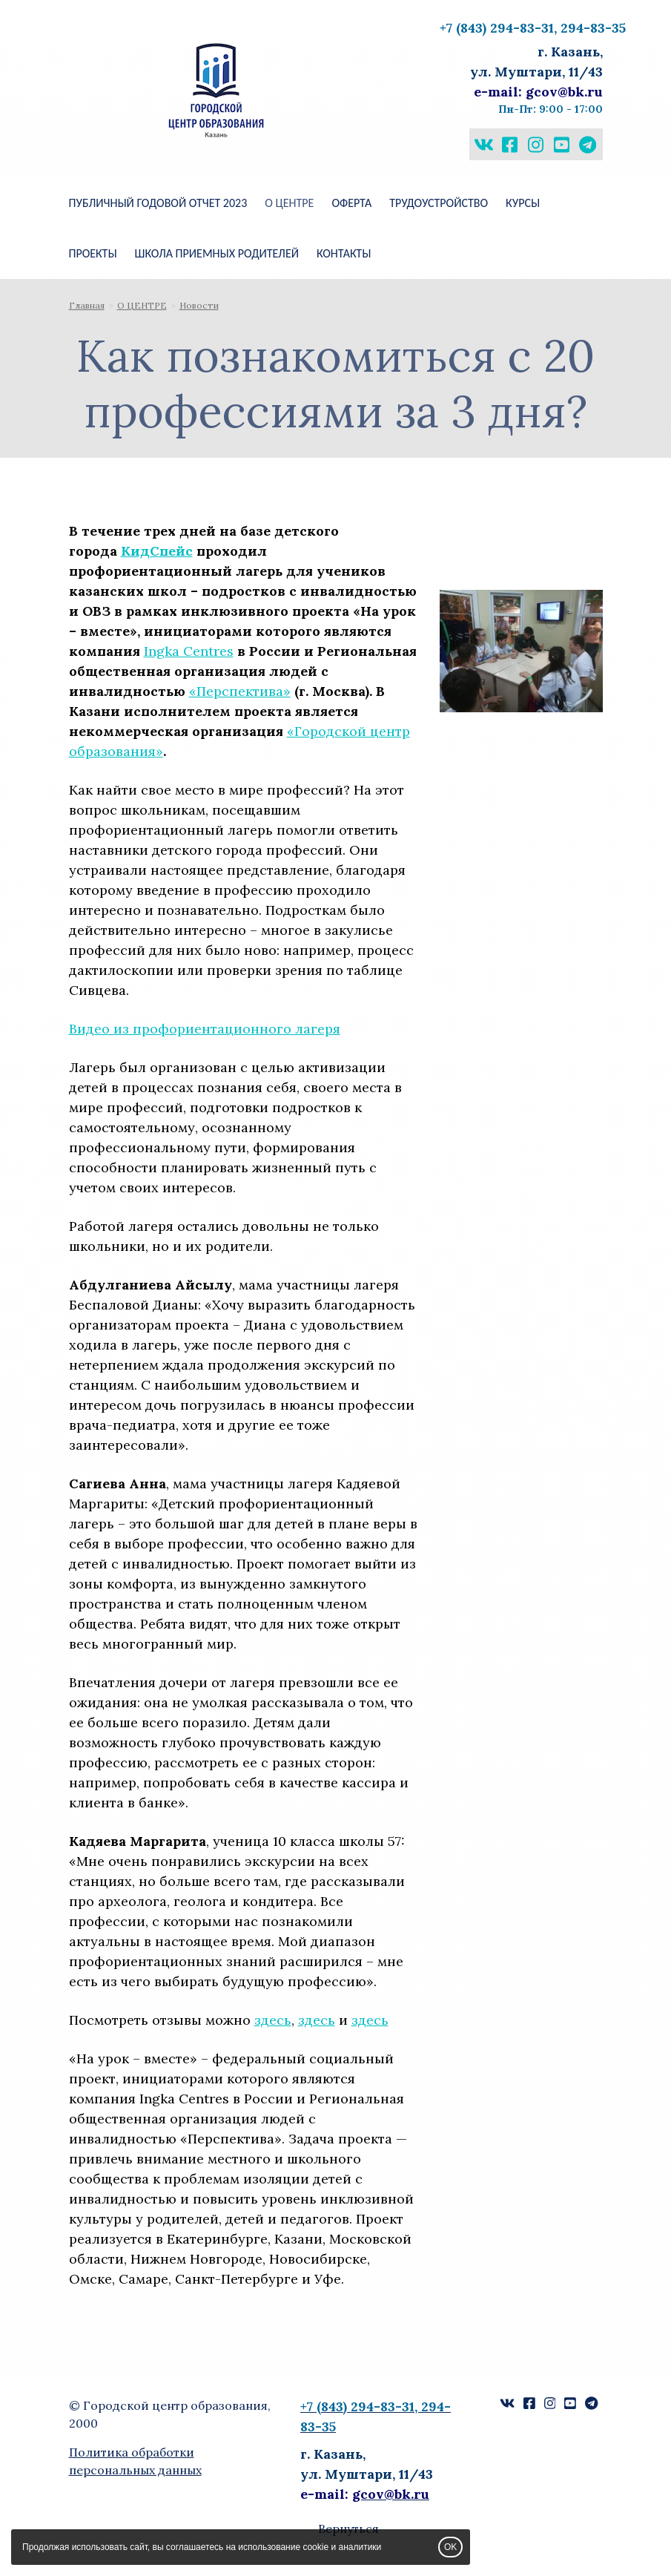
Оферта (351, 203)
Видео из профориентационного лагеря (204, 1028)
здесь (272, 2019)
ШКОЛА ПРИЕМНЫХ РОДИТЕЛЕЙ (217, 253)
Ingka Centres (189, 651)
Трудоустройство (438, 203)
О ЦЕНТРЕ (289, 203)
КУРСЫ (523, 203)
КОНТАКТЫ (344, 253)
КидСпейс (157, 550)
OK (450, 2547)
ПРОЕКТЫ (93, 253)
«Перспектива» (240, 691)
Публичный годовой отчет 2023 (158, 203)
